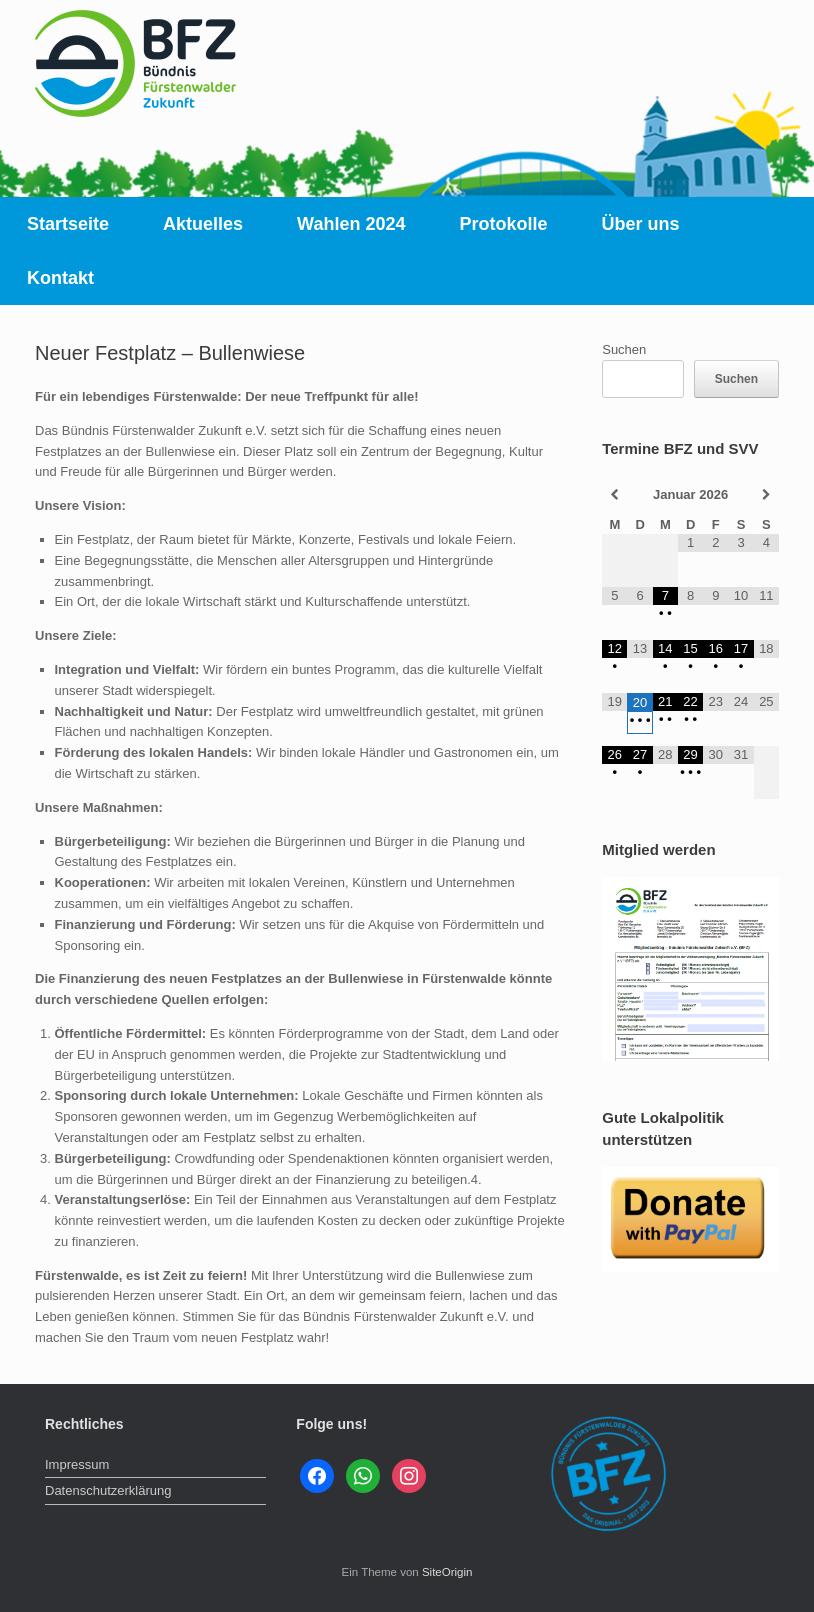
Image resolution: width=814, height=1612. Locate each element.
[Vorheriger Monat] (614, 495)
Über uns (641, 224)
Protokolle (503, 224)
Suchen (624, 349)
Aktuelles (203, 224)
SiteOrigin (447, 1572)
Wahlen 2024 (351, 224)
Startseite (68, 224)
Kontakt (60, 278)
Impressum (77, 1464)
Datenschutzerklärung (108, 1490)
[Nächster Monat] (766, 495)
